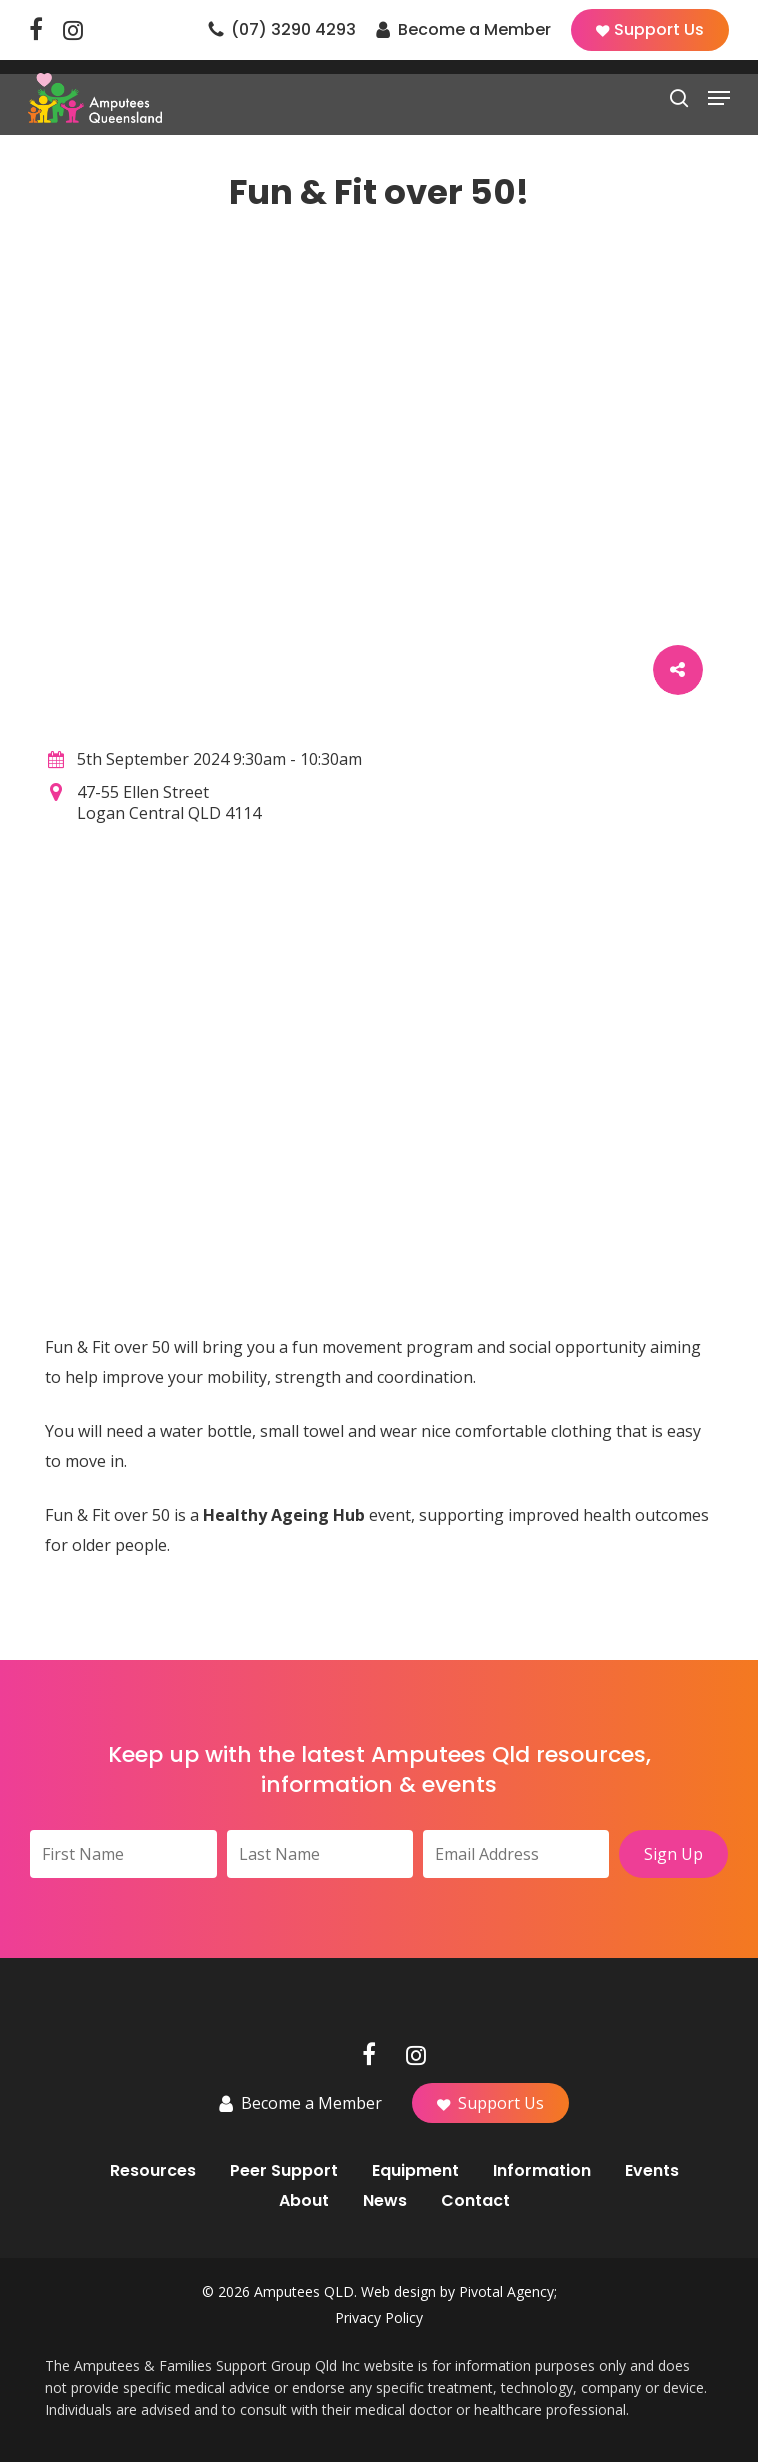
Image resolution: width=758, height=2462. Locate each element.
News (385, 2201)
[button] (719, 98)
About (304, 2201)
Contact (475, 2201)
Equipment (415, 2171)
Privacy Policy (379, 2317)
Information (542, 2171)
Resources (153, 2171)
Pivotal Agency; (508, 2291)
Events (652, 2171)
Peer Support (284, 2171)
